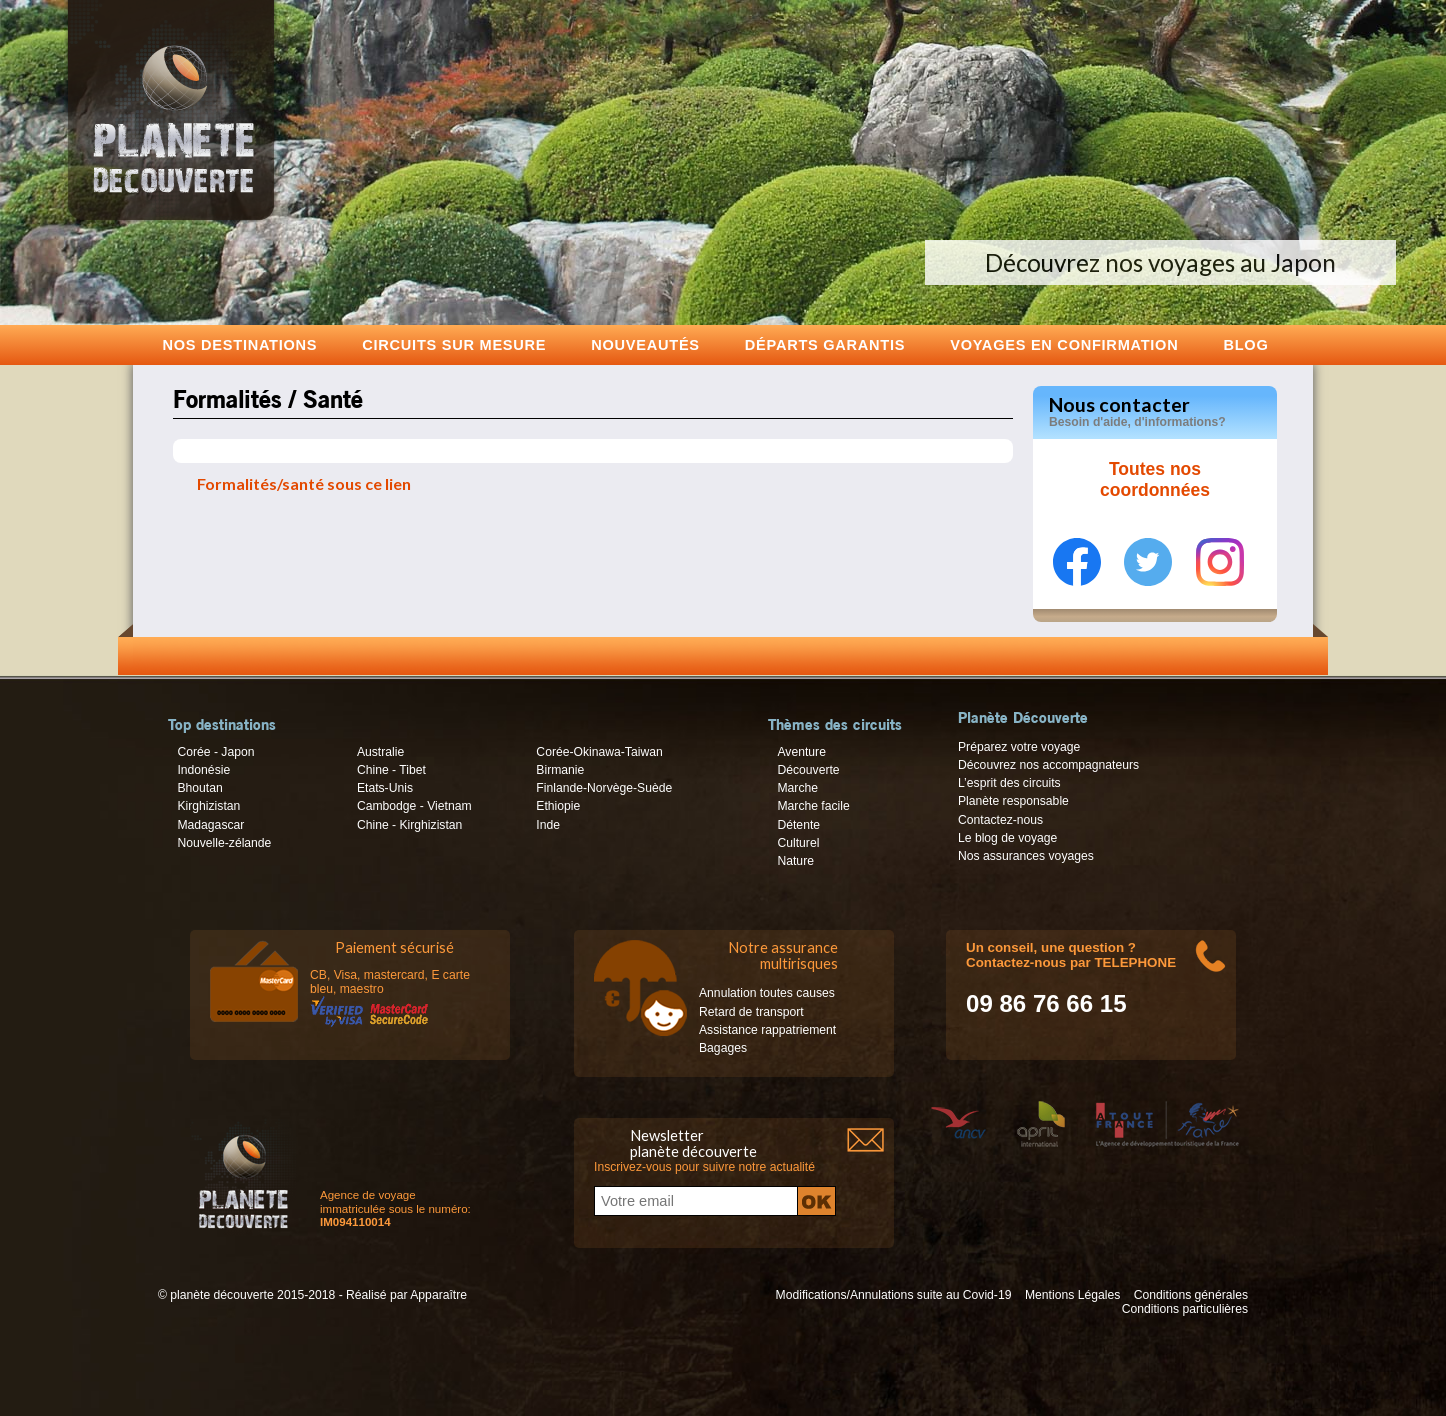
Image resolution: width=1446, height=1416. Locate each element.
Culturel (798, 843)
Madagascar (210, 825)
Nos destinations (240, 344)
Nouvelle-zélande (224, 843)
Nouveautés (645, 344)
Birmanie (560, 770)
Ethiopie (558, 806)
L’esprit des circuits (1009, 783)
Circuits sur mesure (454, 344)
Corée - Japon (215, 752)
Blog (1245, 344)
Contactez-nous (1000, 820)
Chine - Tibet (391, 770)
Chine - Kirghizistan (409, 825)
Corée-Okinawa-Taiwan (599, 752)
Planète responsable (1013, 801)
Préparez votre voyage (1019, 747)
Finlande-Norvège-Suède (604, 788)
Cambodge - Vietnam (414, 806)
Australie (380, 752)
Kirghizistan (208, 806)
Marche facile (813, 806)
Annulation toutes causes (767, 993)
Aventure (801, 752)
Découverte (808, 770)
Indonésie (203, 770)
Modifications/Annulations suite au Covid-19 (894, 1295)
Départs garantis (825, 344)
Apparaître (438, 1295)
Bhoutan (199, 788)
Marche (797, 788)
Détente (798, 825)
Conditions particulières (1185, 1309)
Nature (795, 861)
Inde (548, 825)
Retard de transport (751, 1012)
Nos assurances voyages (1026, 856)
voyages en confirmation (1064, 344)
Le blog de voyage (1007, 838)
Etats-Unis (385, 788)
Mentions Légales (1072, 1295)
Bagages (723, 1048)
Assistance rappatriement (767, 1030)
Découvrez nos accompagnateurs (1048, 765)
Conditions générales (1191, 1295)
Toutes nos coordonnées (1155, 480)
